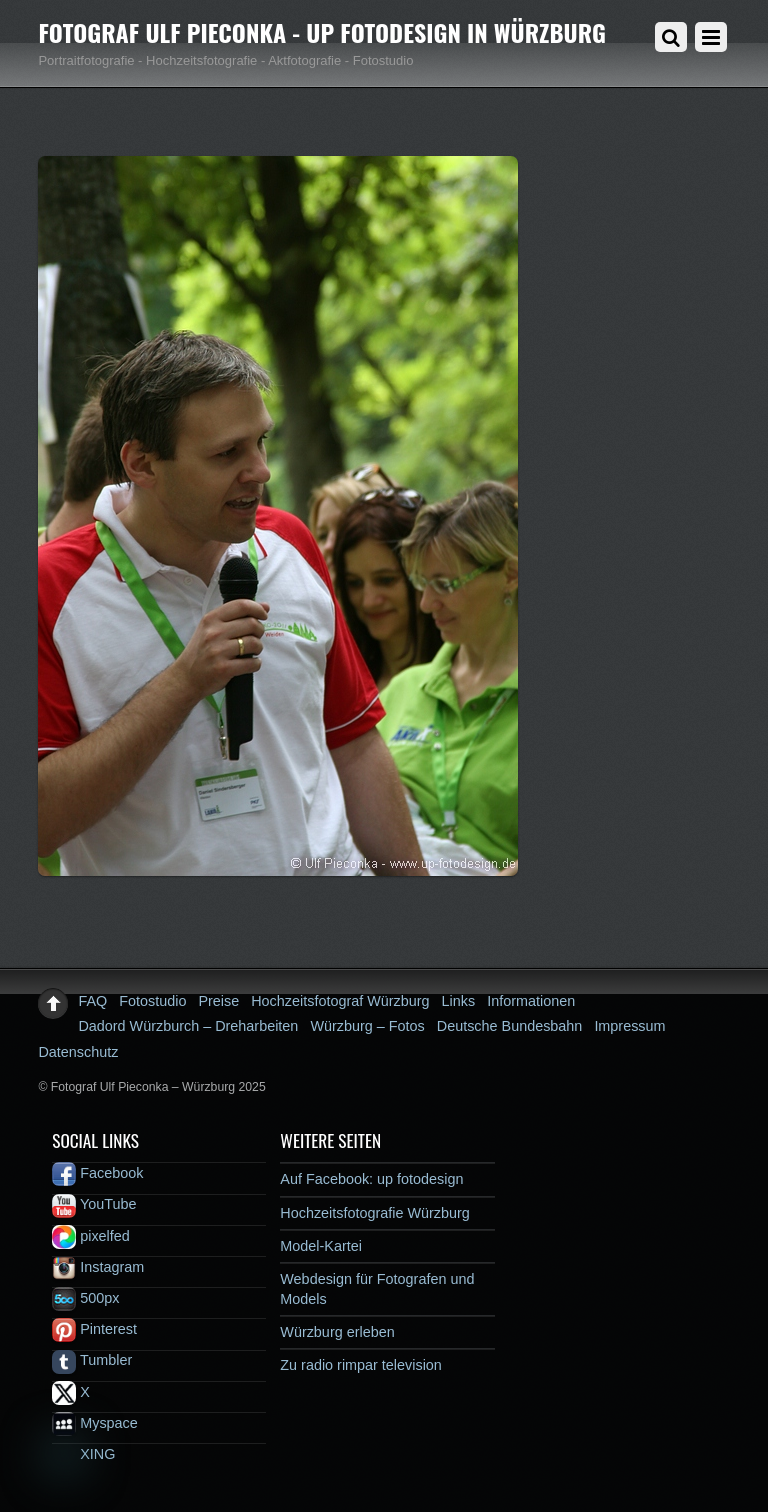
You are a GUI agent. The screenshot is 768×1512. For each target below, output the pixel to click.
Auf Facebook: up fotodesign (371, 1179)
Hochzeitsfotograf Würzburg (340, 1001)
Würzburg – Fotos (367, 1026)
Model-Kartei (321, 1246)
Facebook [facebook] (97, 1173)
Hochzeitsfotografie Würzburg (375, 1213)
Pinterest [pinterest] (94, 1329)
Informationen (531, 1001)
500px (85, 1298)
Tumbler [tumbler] (92, 1360)
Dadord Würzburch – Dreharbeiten (188, 1026)
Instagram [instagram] (98, 1267)
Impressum (629, 1026)
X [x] (71, 1392)
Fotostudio (152, 1001)
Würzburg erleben (337, 1332)
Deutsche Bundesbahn (510, 1026)
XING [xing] (83, 1454)
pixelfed (91, 1236)
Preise (218, 1001)
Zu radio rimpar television (361, 1365)
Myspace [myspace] (95, 1423)
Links (459, 1001)
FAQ (92, 1001)
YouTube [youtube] (94, 1204)
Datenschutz (78, 1052)
